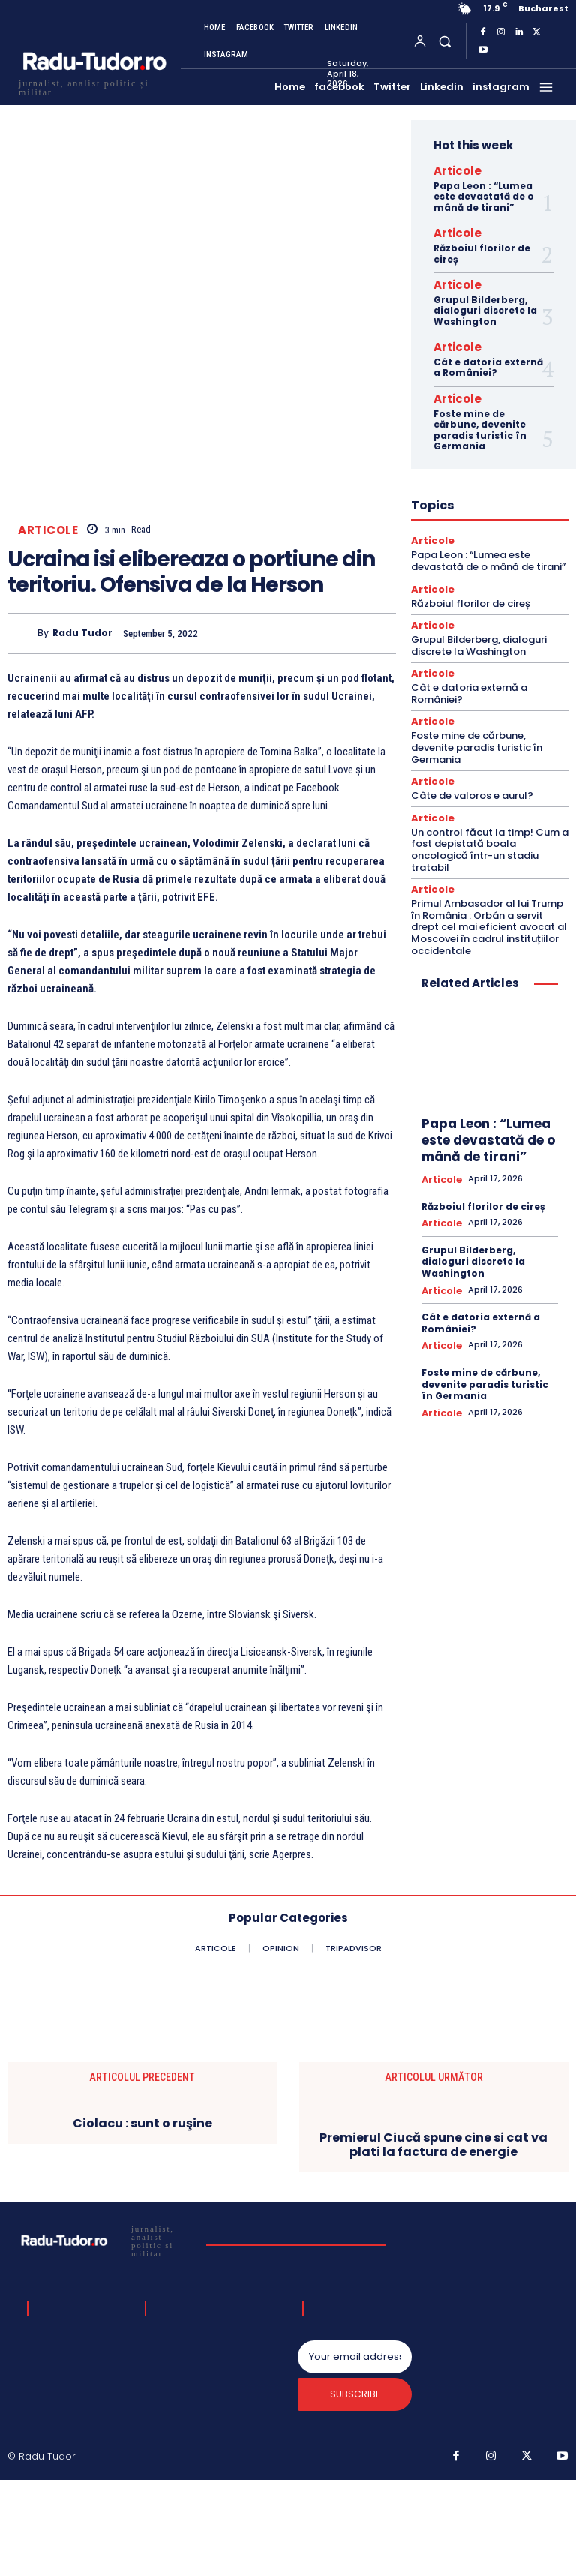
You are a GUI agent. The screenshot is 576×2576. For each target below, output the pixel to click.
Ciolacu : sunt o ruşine (142, 2223)
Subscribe (355, 2501)
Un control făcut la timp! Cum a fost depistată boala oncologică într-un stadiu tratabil (489, 824)
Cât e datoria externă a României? (488, 355)
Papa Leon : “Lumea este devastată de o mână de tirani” (484, 193)
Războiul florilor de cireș (482, 247)
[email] (355, 2460)
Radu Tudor (82, 733)
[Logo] (107, 2342)
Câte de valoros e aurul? (472, 771)
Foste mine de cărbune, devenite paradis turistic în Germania (480, 414)
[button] (444, 41)
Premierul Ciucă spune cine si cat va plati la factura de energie (434, 2244)
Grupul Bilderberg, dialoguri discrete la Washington (485, 301)
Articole (48, 630)
